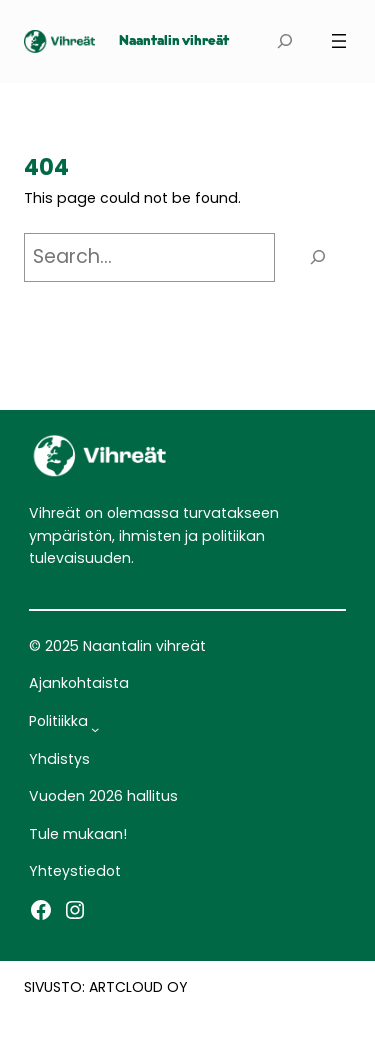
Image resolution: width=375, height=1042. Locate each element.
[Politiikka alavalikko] (95, 729)
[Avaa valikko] (339, 41)
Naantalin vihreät (174, 41)
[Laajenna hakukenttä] (284, 41)
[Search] (318, 257)
